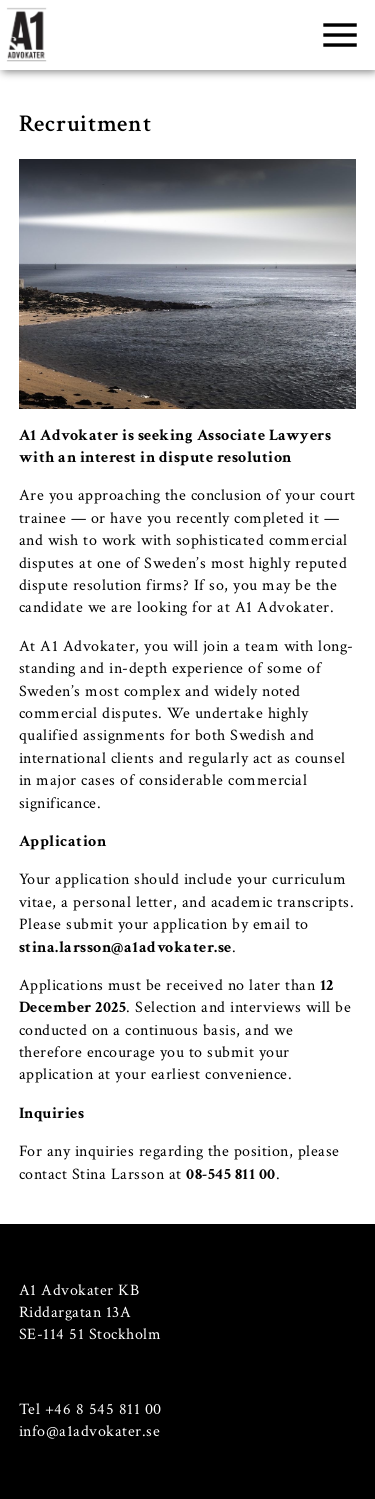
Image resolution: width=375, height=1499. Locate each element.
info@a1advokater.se (90, 1431)
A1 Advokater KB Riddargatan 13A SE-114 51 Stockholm (90, 1313)
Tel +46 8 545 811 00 (90, 1409)
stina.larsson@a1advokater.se (125, 947)
